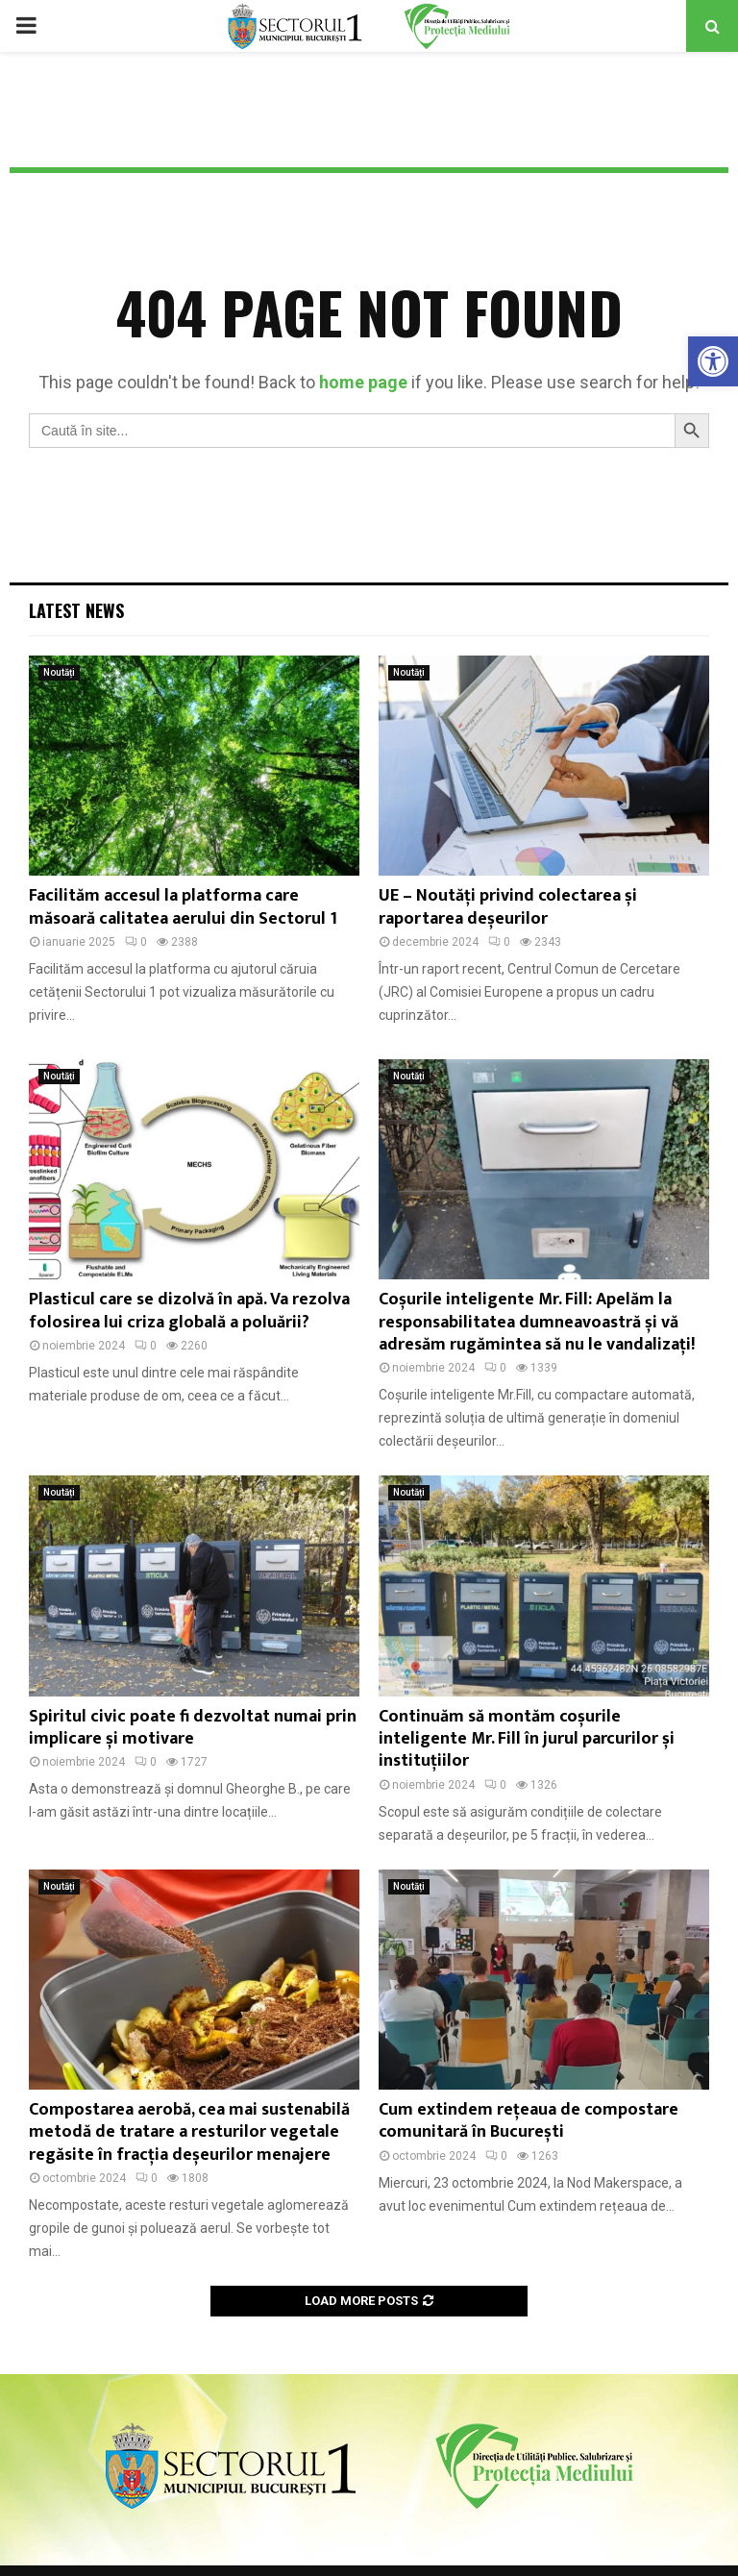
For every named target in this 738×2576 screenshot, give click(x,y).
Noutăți (59, 672)
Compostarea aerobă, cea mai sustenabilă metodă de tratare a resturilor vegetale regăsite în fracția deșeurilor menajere (189, 2132)
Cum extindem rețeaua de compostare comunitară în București (528, 2120)
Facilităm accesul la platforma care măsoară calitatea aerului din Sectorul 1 (183, 906)
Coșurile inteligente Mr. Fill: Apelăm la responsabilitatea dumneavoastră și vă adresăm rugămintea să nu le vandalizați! (537, 1322)
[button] (713, 361)
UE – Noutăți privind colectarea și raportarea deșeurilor (508, 906)
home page (363, 382)
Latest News (76, 610)
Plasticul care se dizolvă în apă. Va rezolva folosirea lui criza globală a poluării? (189, 1310)
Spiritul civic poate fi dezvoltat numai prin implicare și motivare (193, 1727)
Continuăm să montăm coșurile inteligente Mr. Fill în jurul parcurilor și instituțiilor (527, 1739)
